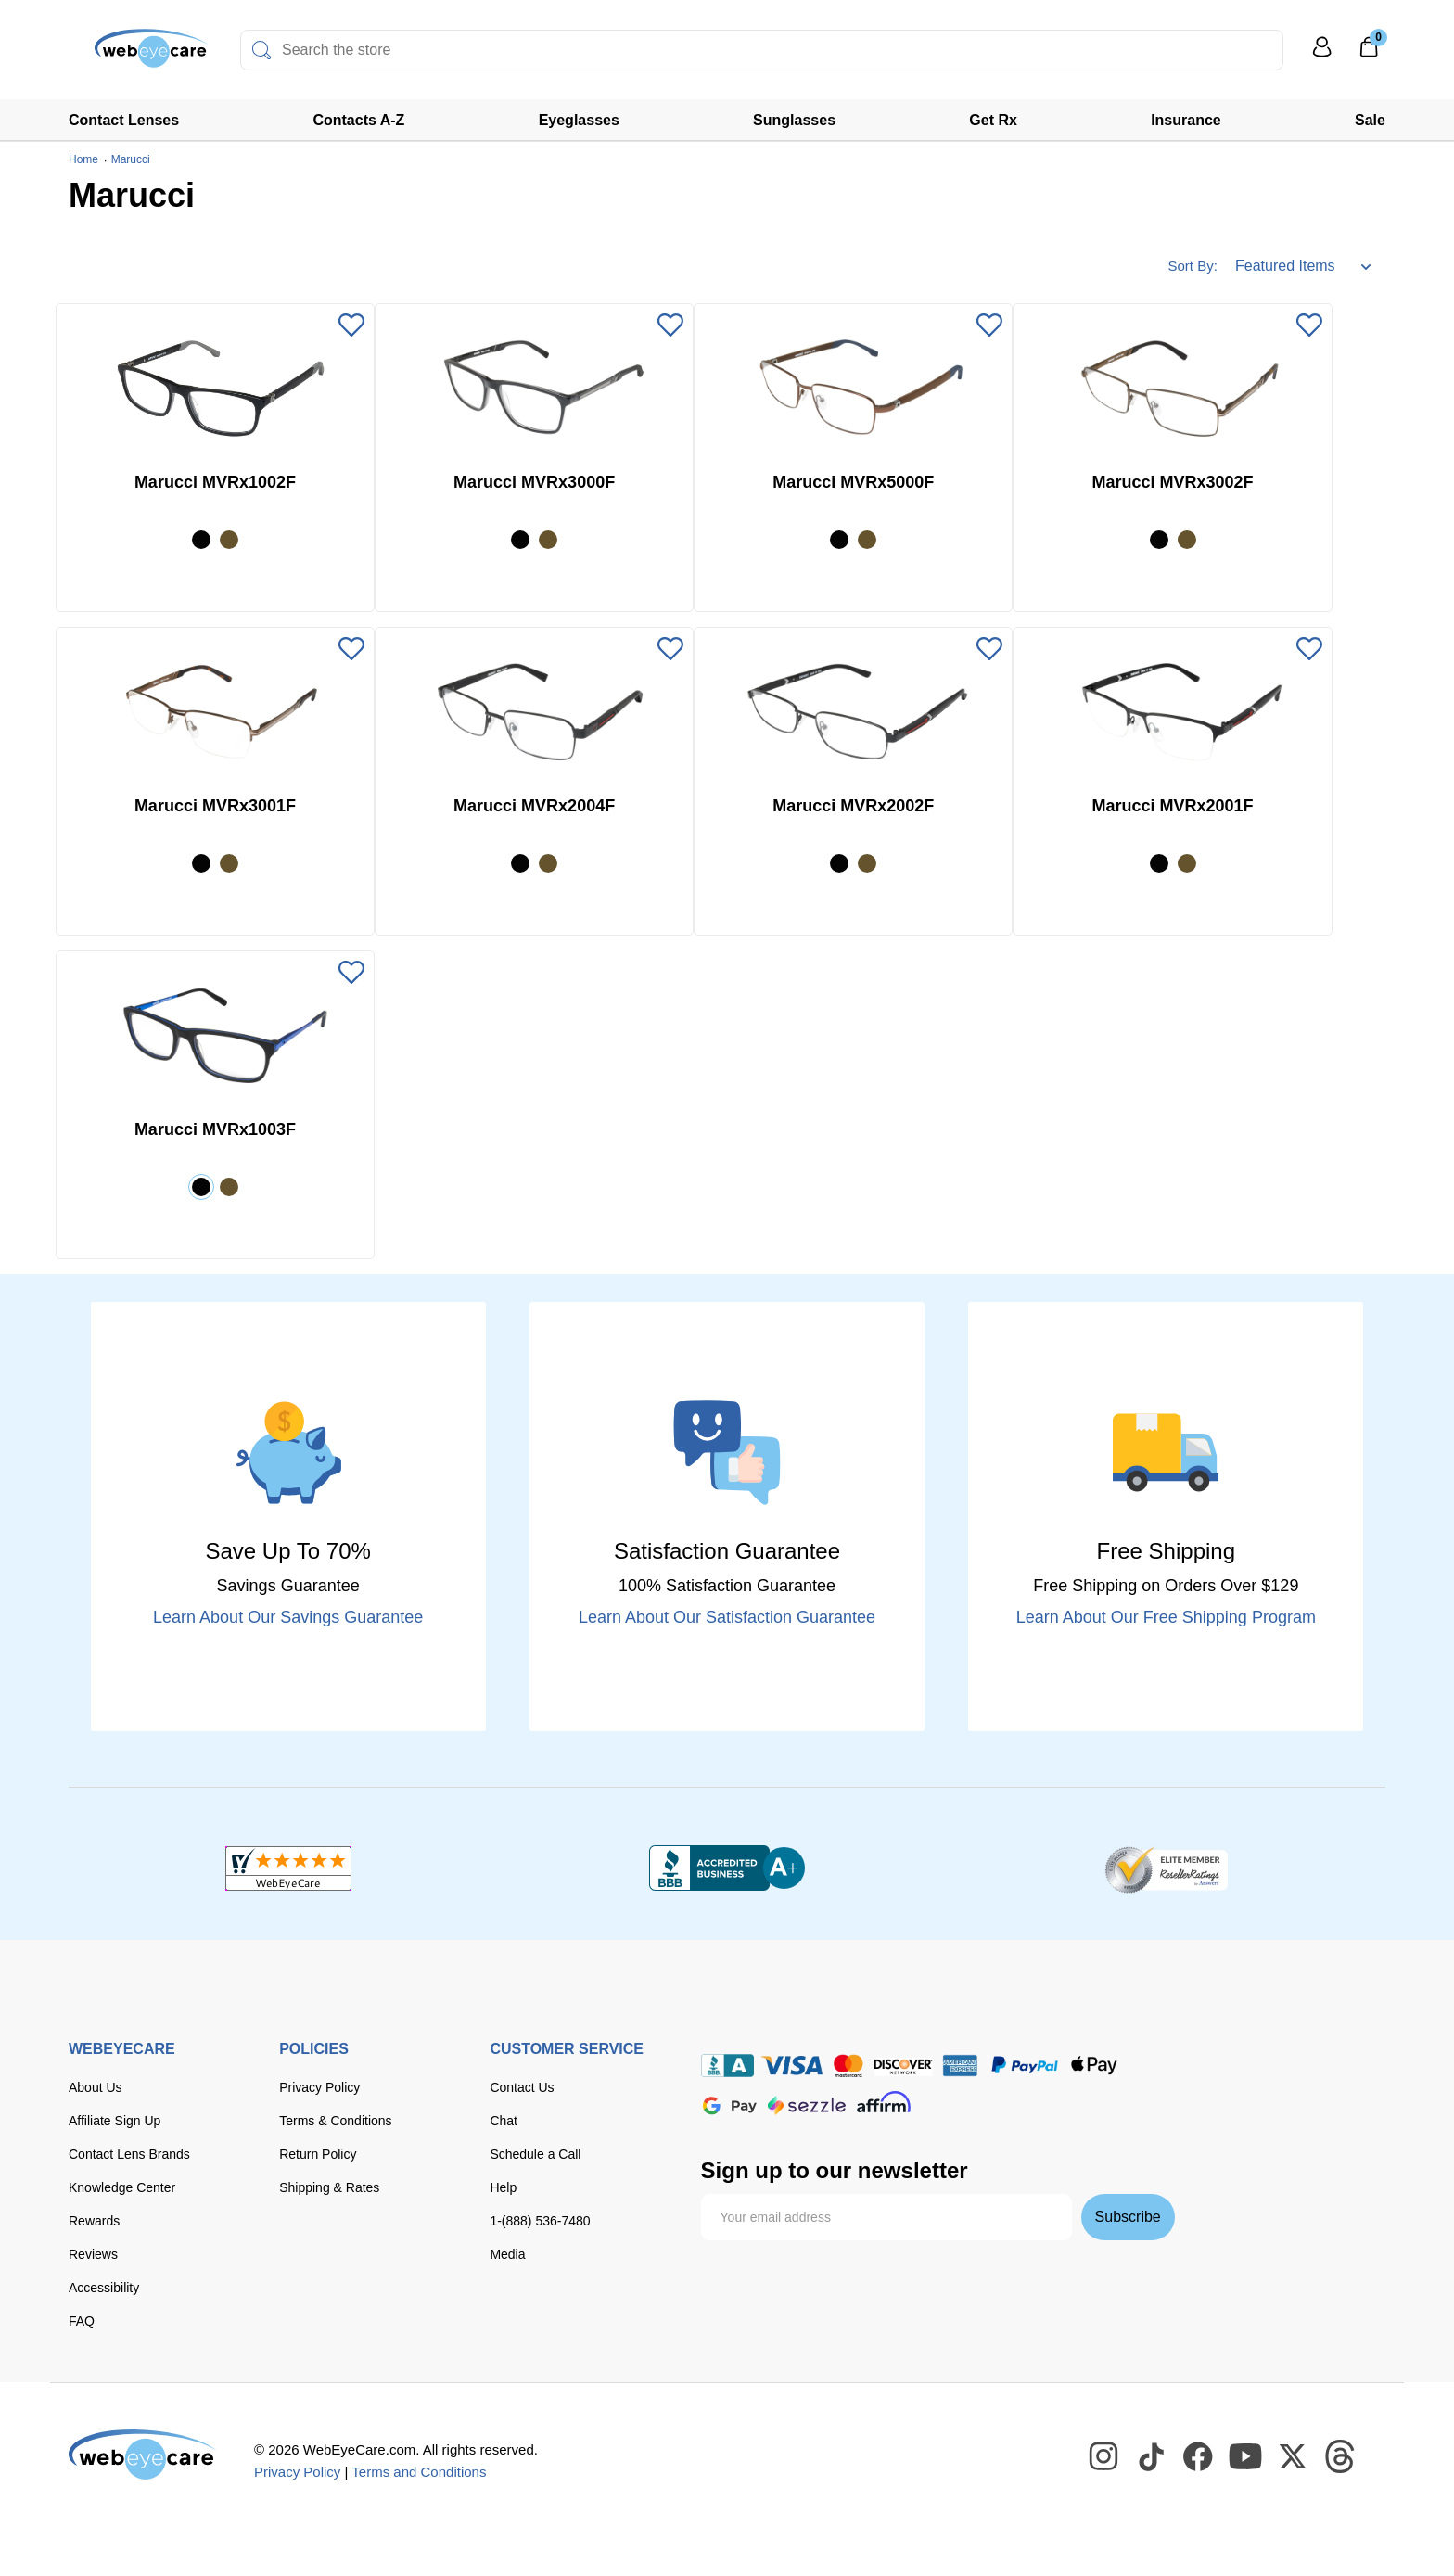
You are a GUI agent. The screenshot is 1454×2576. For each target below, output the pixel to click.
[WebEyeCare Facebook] (1199, 2457)
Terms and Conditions (418, 2472)
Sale (1370, 120)
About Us (95, 2087)
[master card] (848, 2065)
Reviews (93, 2254)
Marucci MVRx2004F (534, 806)
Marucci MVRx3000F (534, 482)
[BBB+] (727, 1868)
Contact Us (522, 2087)
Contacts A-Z (358, 120)
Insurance (1186, 120)
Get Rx (993, 120)
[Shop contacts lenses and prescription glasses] (126, 55)
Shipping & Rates (329, 2187)
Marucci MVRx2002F (853, 806)
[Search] (261, 50)
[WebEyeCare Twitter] (1293, 2457)
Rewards (94, 2220)
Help (503, 2187)
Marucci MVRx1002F (215, 482)
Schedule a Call (535, 2154)
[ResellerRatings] (1166, 1868)
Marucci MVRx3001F (215, 806)
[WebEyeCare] (143, 2454)
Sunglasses (794, 120)
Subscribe (1128, 2217)
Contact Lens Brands (129, 2154)
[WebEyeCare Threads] (1341, 2457)
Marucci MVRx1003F (215, 1129)
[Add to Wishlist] (351, 326)
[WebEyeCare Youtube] (1246, 2457)
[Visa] (792, 2065)
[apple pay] (1094, 2065)
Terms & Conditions (335, 2120)
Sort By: (1192, 266)
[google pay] (730, 2105)
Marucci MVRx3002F (1172, 482)
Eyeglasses (579, 120)
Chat (503, 2120)
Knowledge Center (122, 2187)
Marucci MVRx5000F (853, 482)
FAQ (82, 2321)
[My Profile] (1322, 55)
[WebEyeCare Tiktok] (1151, 2457)
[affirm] (884, 2101)
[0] (1368, 52)
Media (507, 2254)
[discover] (903, 2065)
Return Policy (317, 2154)
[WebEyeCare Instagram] (1104, 2457)
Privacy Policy (319, 2087)
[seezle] (807, 2105)
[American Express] (960, 2065)
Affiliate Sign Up (114, 2120)
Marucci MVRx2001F (1172, 806)
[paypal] (1025, 2065)
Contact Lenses (124, 120)
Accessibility (104, 2287)
